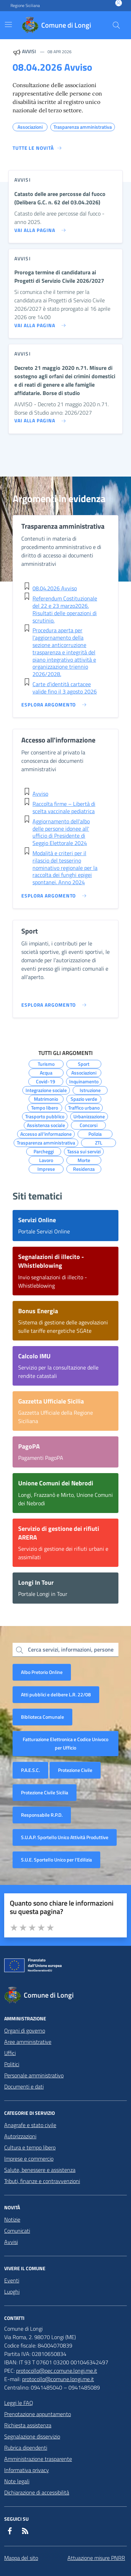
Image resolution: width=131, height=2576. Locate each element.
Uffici (10, 2053)
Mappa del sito (21, 2558)
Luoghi (12, 2291)
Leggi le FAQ (18, 2403)
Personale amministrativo (34, 2075)
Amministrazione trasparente (38, 2459)
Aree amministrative (27, 2041)
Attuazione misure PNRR (96, 2558)
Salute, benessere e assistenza (39, 2170)
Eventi (11, 2280)
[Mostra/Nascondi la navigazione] (8, 24)
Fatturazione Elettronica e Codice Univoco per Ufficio (65, 1743)
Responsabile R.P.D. (42, 1814)
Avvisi (11, 2242)
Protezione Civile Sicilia (44, 1792)
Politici (11, 2064)
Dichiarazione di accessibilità (36, 2492)
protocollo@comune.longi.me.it (58, 2379)
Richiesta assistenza (27, 2425)
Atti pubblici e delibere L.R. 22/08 (56, 1694)
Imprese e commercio (28, 2158)
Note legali (16, 2481)
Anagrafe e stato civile (30, 2125)
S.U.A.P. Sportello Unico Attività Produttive (64, 1837)
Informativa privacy (26, 2470)
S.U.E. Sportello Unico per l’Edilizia (56, 1859)
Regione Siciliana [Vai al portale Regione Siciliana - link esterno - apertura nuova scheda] (25, 5)
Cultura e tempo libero (30, 2147)
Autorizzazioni (20, 2136)
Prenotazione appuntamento (37, 2414)
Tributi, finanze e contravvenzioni (42, 2181)
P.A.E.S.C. (30, 1770)
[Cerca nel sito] (116, 25)
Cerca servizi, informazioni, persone (71, 1649)
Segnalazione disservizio (32, 2436)
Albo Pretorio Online (42, 1672)
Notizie (12, 2219)
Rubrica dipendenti (25, 2447)
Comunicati (17, 2230)
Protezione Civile (75, 1770)
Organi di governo (24, 2030)
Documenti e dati (24, 2086)
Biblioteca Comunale (42, 1716)
